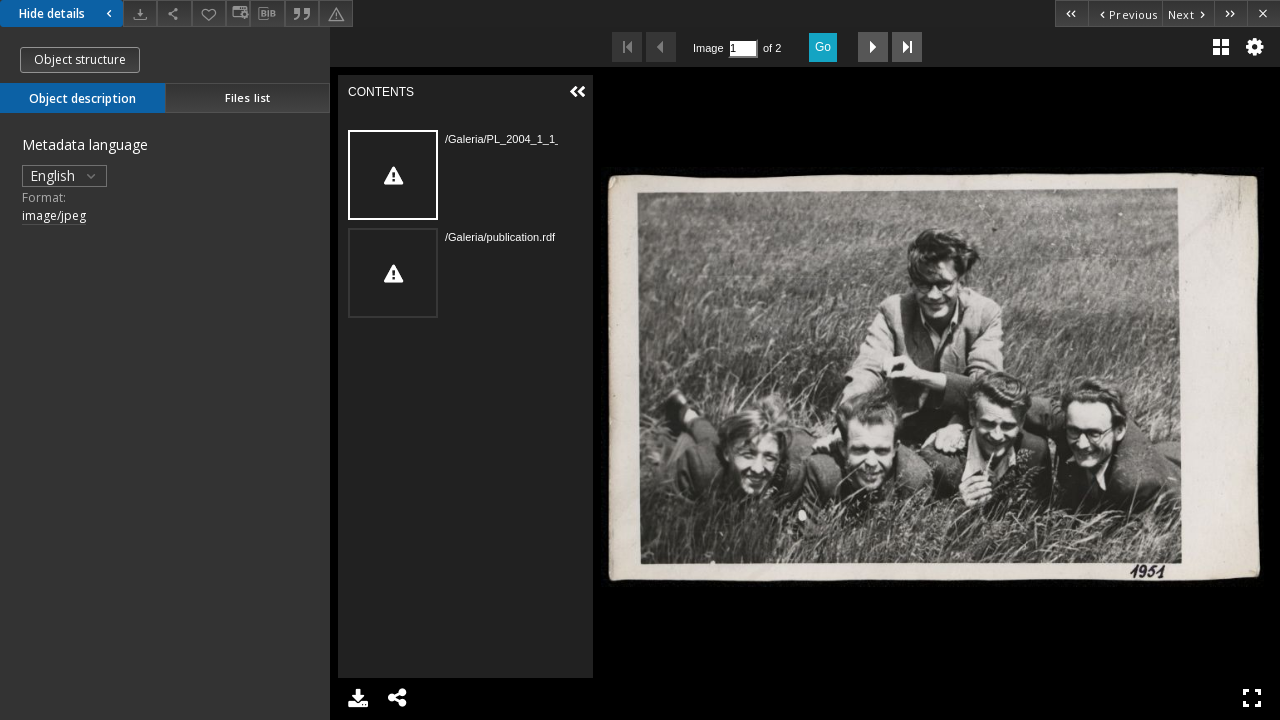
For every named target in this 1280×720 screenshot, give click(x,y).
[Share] (174, 13)
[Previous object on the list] (1125, 13)
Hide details (68, 13)
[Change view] (238, 13)
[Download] (140, 13)
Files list (247, 97)
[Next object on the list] (1188, 13)
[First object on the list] (1071, 13)
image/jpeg (54, 215)
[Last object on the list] (1230, 13)
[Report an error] (336, 13)
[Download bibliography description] (267, 14)
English (64, 175)
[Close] (1263, 13)
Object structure (80, 59)
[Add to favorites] (209, 13)
